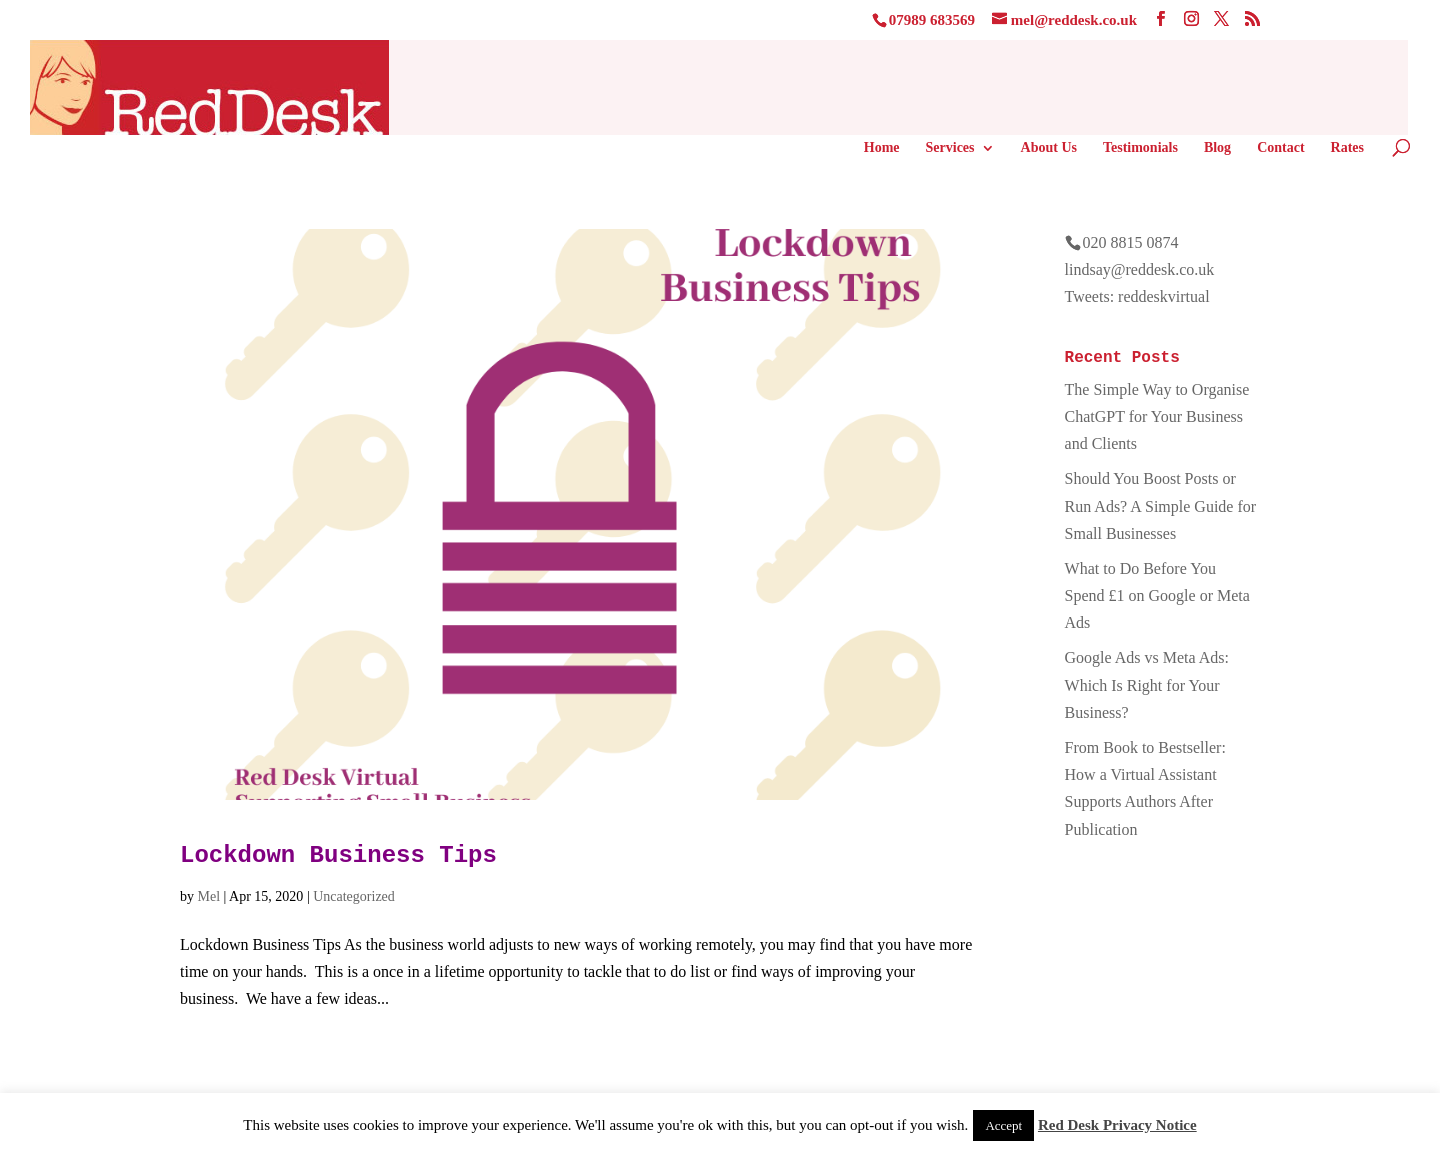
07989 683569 (932, 20)
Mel (209, 896)
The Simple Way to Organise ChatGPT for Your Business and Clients (1157, 416)
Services (950, 148)
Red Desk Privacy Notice (1117, 1125)
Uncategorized (354, 896)
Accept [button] (1003, 1125)
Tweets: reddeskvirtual (1137, 296)
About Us (1049, 148)
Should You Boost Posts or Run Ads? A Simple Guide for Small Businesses (1161, 505)
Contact (1280, 148)
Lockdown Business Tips (338, 855)
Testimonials (1140, 148)
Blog (1217, 148)
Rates (1347, 148)
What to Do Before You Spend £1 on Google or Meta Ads (1157, 595)
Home (882, 148)
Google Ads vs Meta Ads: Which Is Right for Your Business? (1147, 684)
